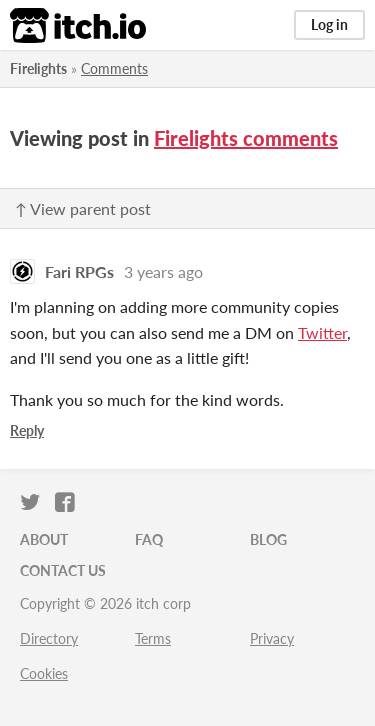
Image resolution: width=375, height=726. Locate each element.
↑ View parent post (83, 208)
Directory (49, 638)
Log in (329, 24)
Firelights (38, 68)
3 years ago (163, 271)
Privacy (272, 638)
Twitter (322, 332)
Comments (114, 68)
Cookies (44, 673)
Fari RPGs (79, 271)
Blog (268, 539)
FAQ (149, 539)
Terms (153, 638)
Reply (27, 430)
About (44, 539)
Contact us (63, 570)
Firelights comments (246, 138)
